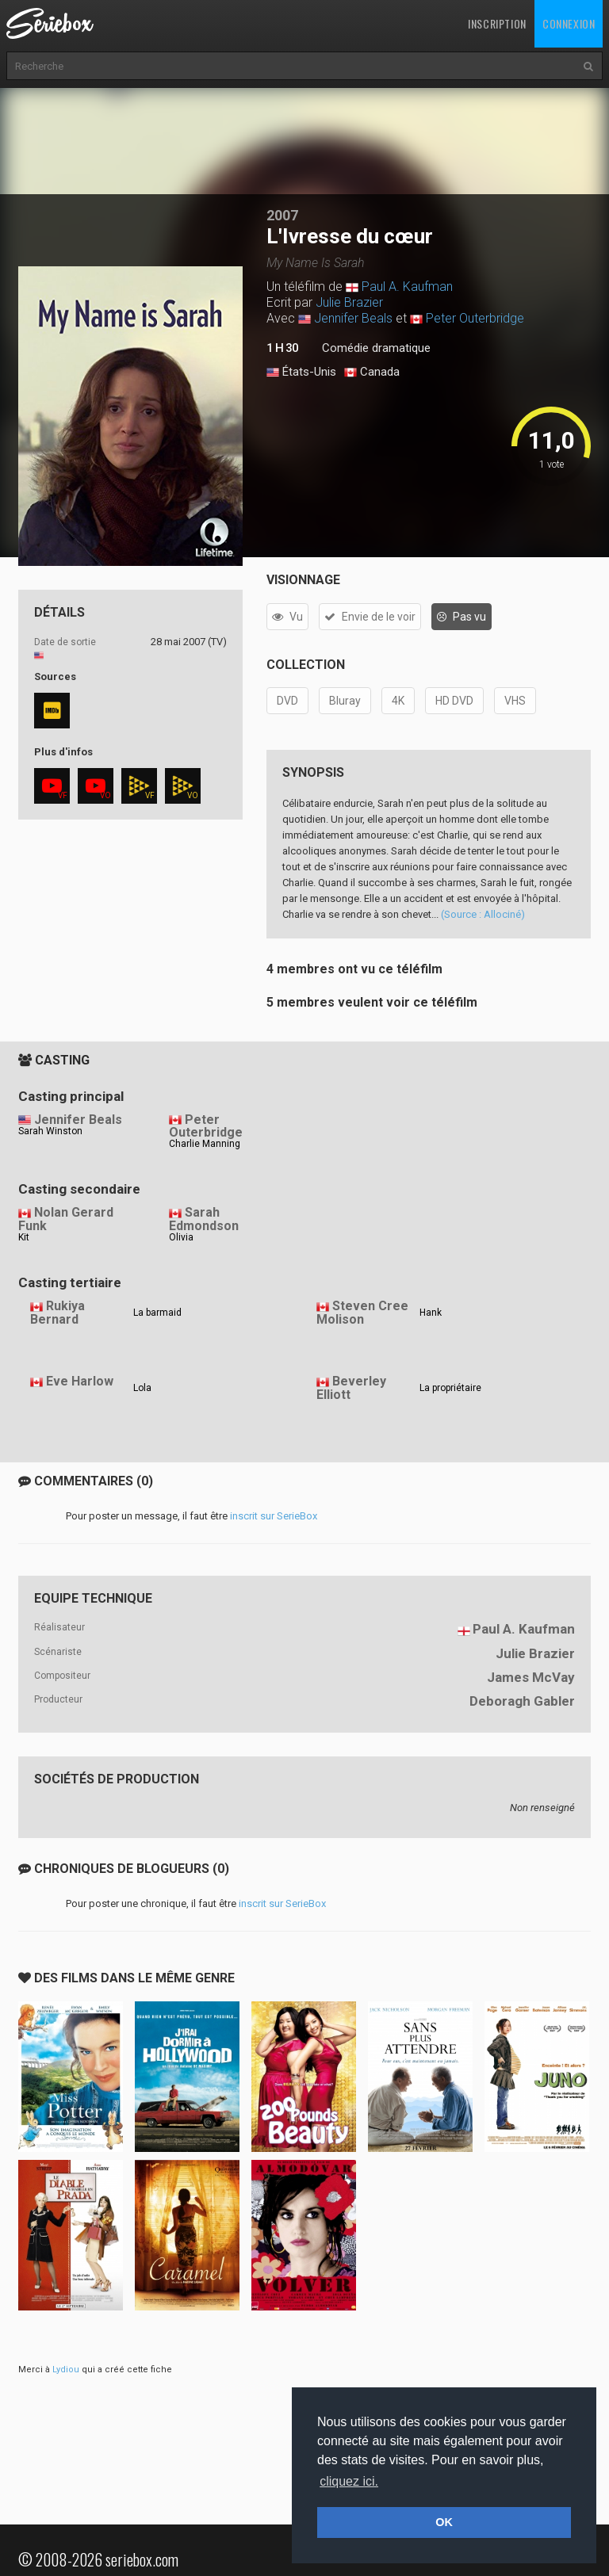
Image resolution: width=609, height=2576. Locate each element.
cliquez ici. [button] (349, 2481)
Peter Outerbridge (475, 318)
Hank (430, 1312)
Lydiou (65, 2369)
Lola (142, 1387)
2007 (282, 215)
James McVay (531, 1677)
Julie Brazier (349, 302)
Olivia (181, 1237)
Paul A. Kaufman (407, 286)
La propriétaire (450, 1387)
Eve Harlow (79, 1381)
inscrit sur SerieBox (273, 1516)
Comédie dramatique (376, 348)
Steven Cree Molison (362, 1312)
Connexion (568, 23)
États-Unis (301, 372)
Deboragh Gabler (522, 1701)
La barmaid (157, 1312)
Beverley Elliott (351, 1388)
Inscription (497, 23)
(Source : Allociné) (483, 914)
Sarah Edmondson (204, 1219)
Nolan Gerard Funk (65, 1219)
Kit (23, 1237)
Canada (372, 372)
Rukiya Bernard (57, 1312)
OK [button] (444, 2522)
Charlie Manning (204, 1143)
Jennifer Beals (353, 318)
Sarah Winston (50, 1131)
